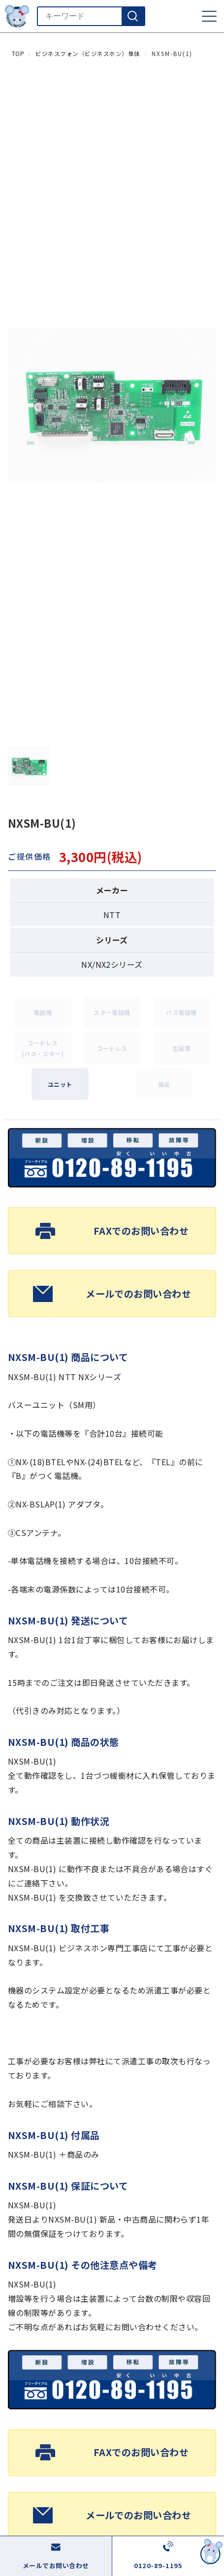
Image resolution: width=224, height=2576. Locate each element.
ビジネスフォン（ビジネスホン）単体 (87, 54)
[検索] (133, 16)
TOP (18, 54)
